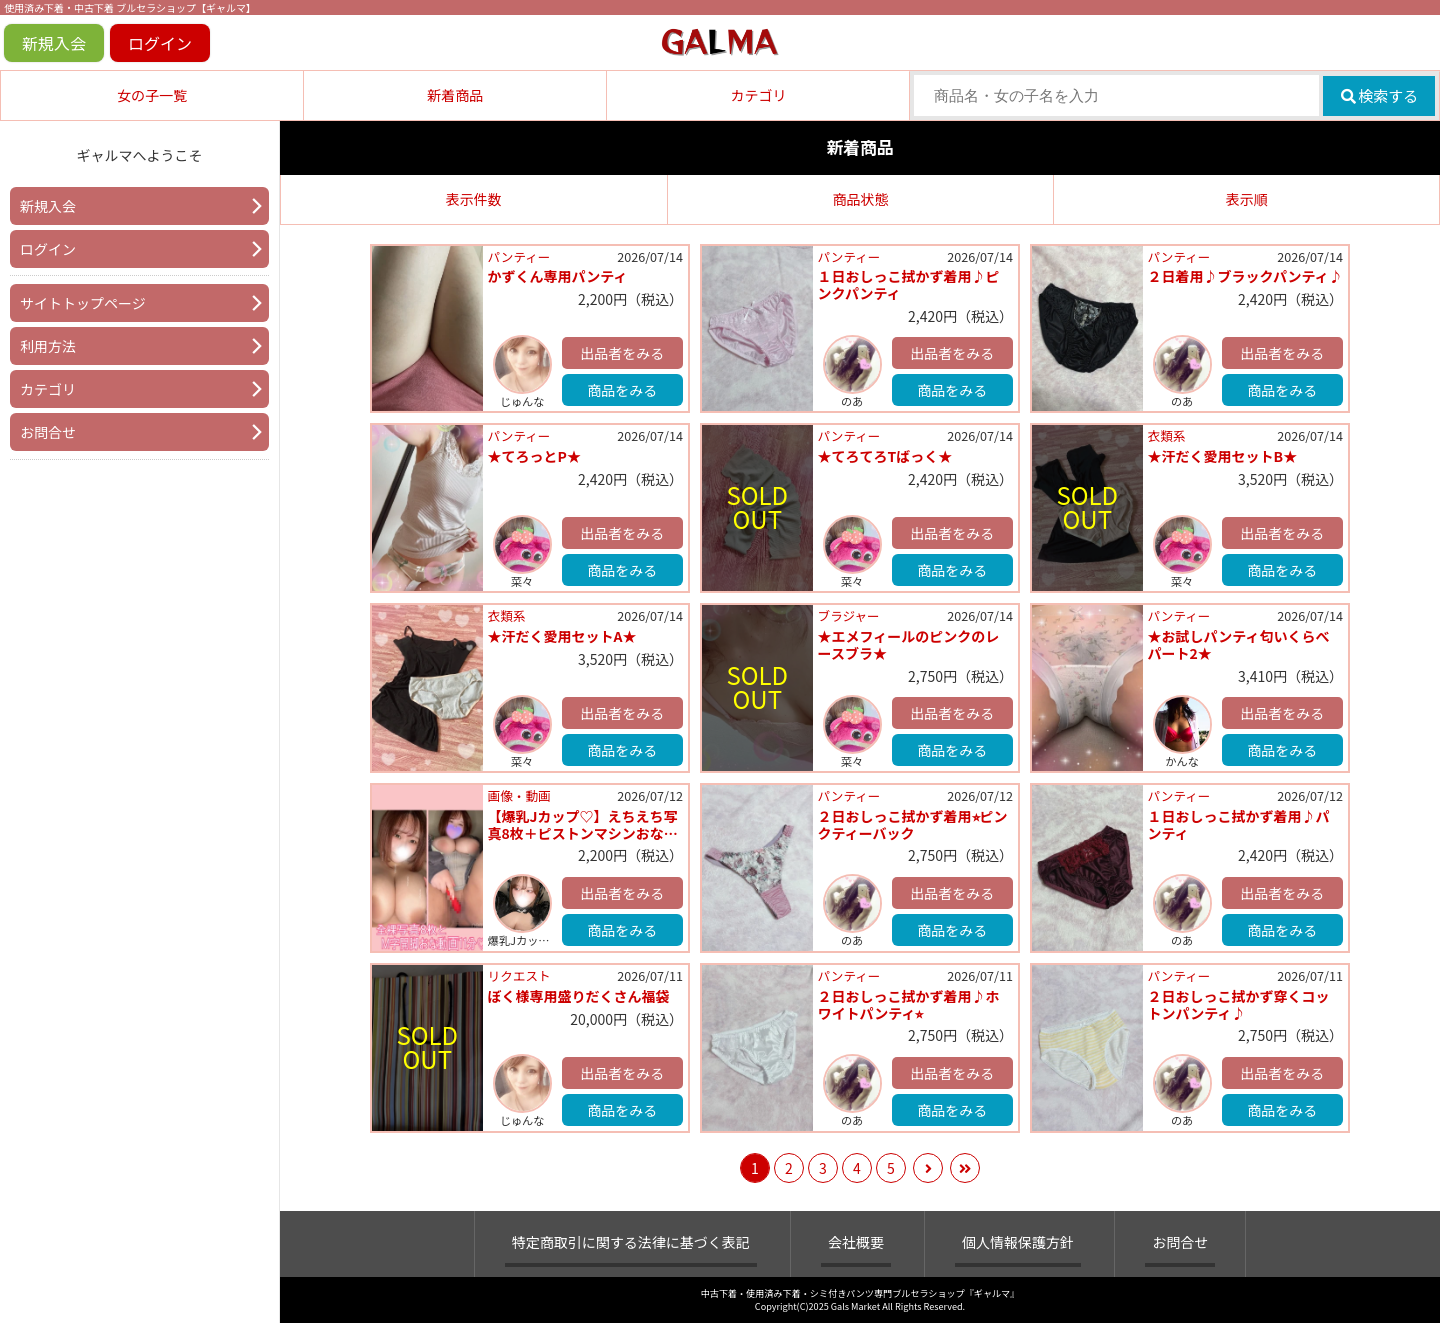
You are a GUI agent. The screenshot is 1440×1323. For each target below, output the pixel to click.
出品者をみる (622, 353)
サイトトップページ (83, 303)
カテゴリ (758, 95)
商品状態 (860, 199)
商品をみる (622, 390)
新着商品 (455, 95)
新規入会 (54, 43)
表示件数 (474, 199)
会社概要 (856, 1242)
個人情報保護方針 (1018, 1242)
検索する (1379, 95)
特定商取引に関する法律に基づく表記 (631, 1242)
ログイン (160, 43)
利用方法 (48, 346)
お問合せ (48, 432)
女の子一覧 (152, 95)
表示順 (1247, 199)
